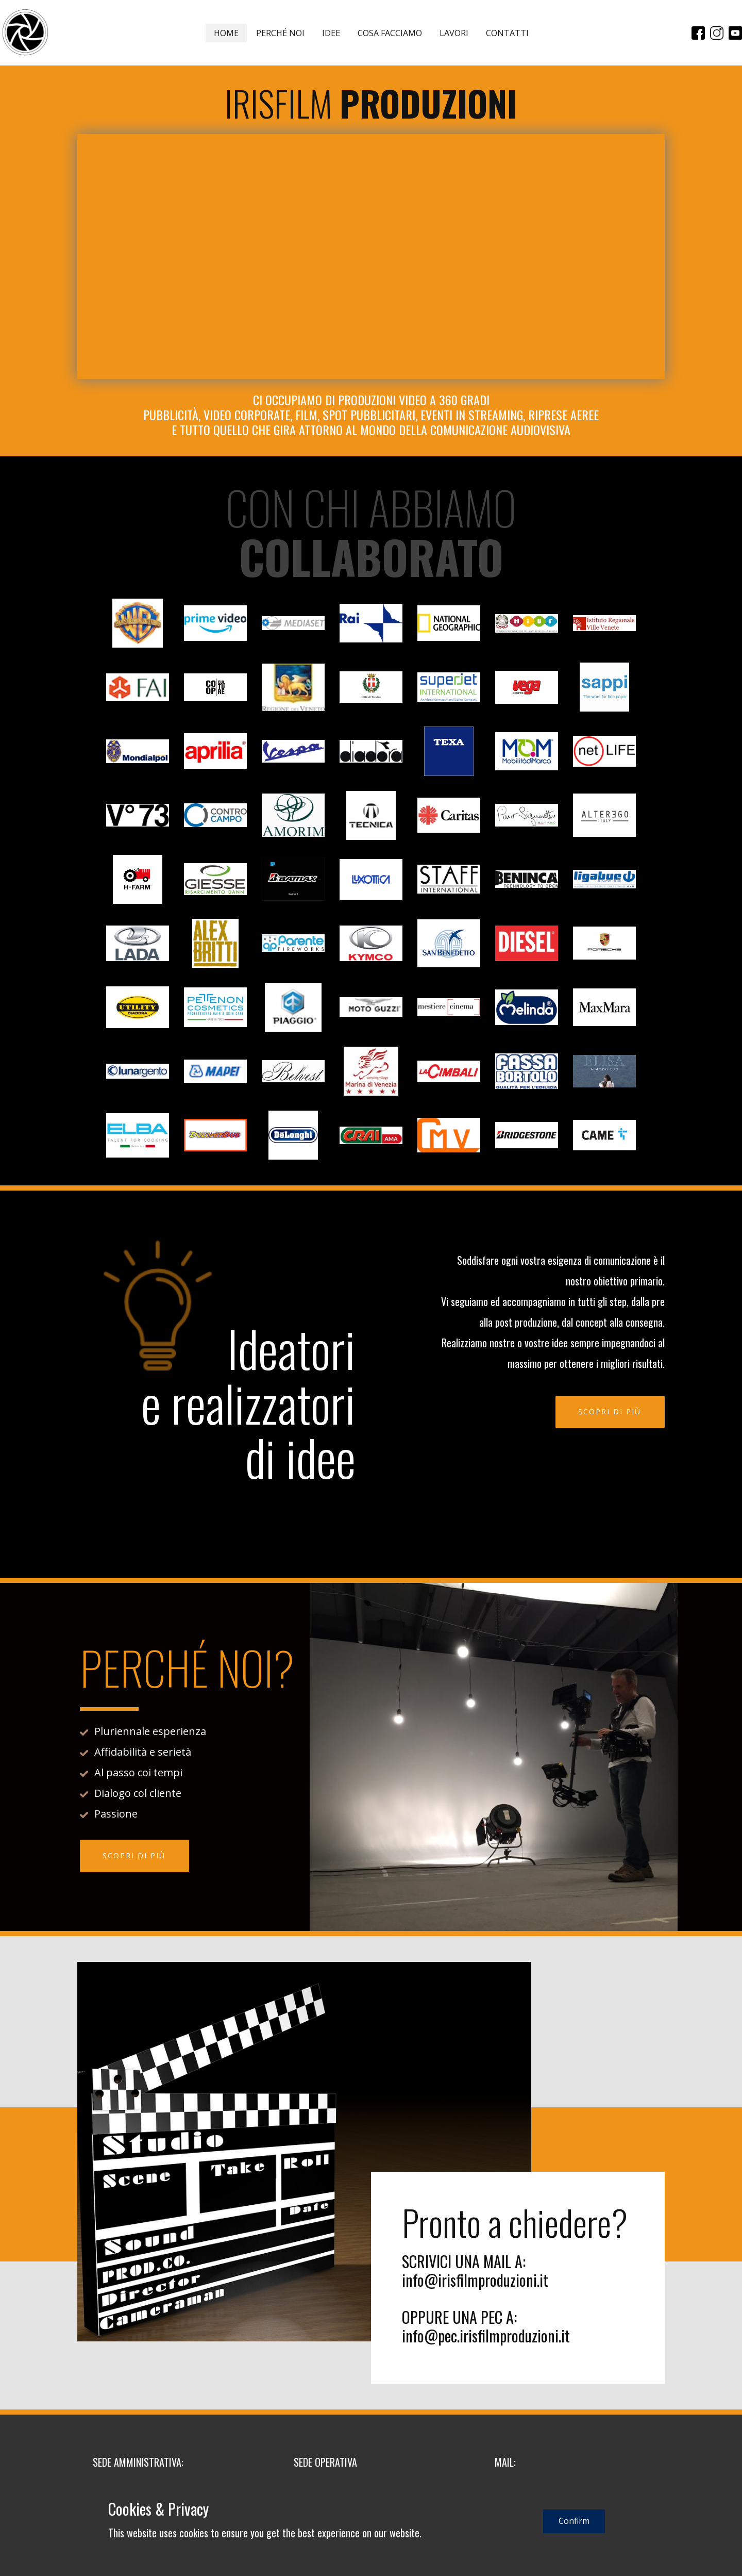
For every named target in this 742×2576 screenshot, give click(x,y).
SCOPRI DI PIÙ (609, 1411)
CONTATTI (507, 33)
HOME (226, 33)
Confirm (574, 2521)
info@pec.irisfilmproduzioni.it (486, 2335)
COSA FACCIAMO (390, 33)
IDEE (331, 33)
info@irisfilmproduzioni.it (475, 2279)
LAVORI (454, 33)
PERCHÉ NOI (280, 33)
